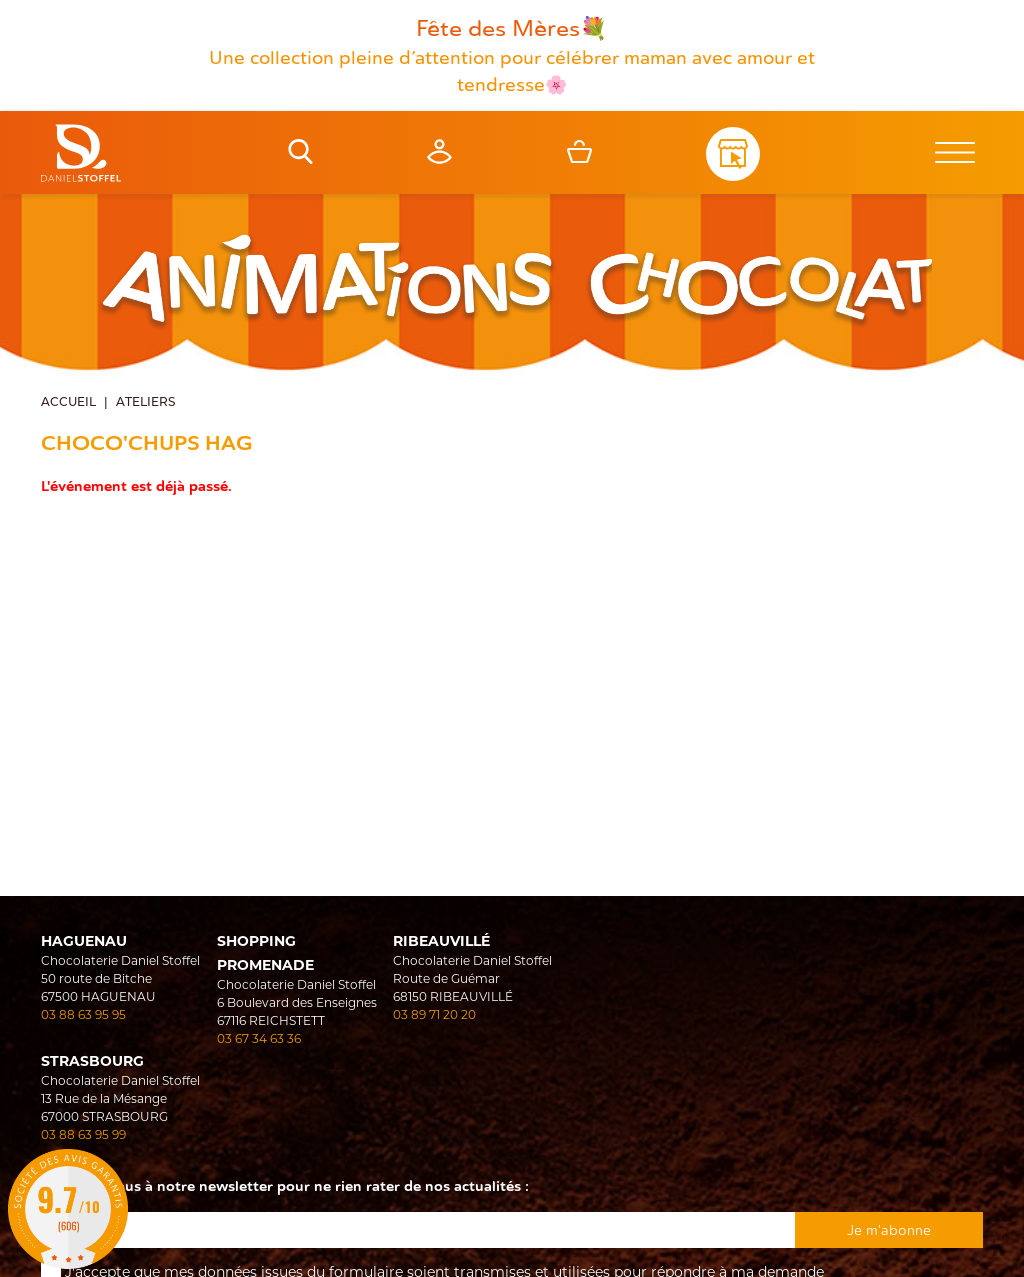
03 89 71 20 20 (434, 1014)
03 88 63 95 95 (83, 1014)
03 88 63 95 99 (83, 1134)
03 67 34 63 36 (259, 1038)
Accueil (68, 403)
